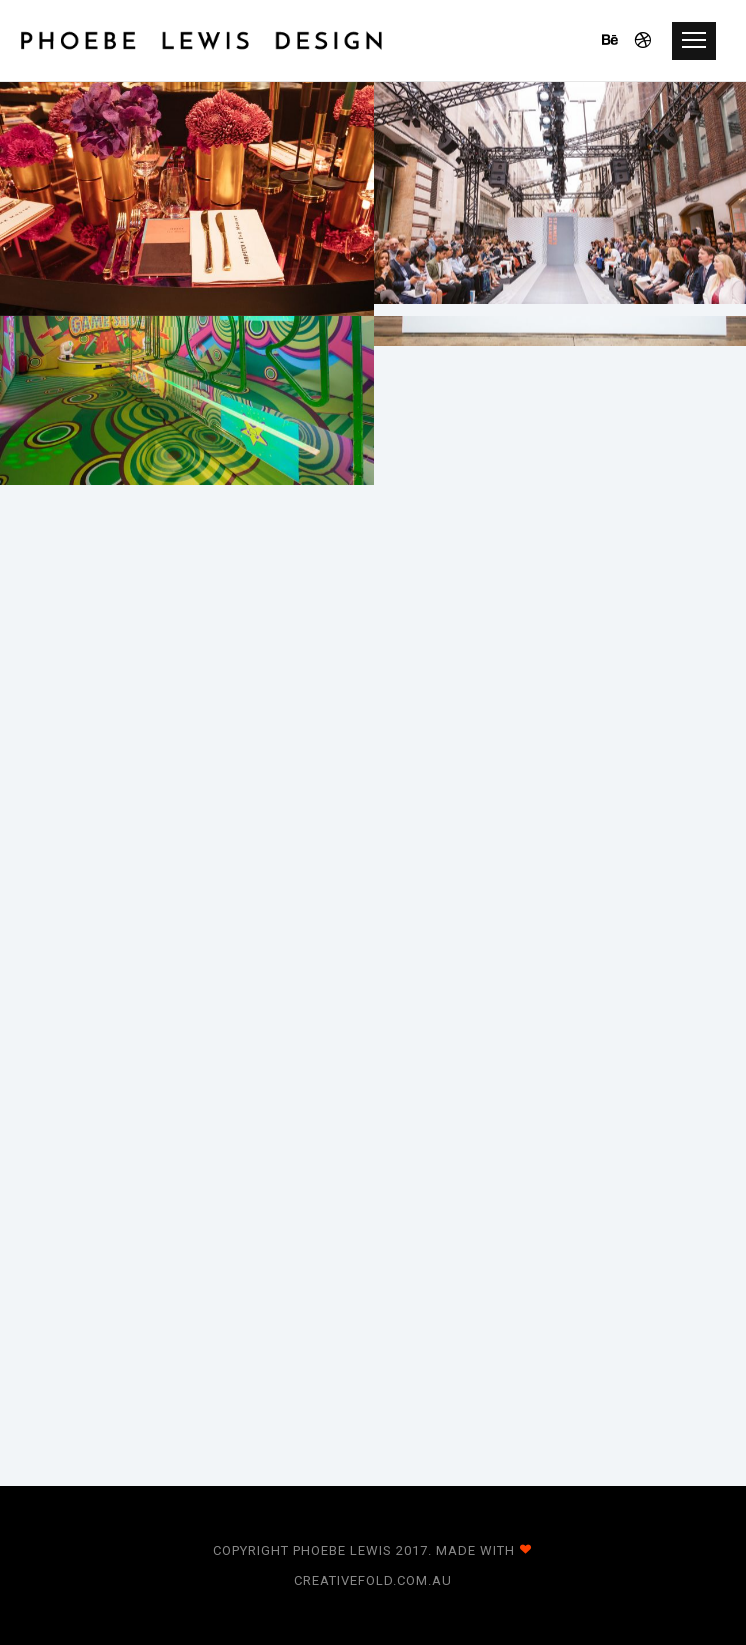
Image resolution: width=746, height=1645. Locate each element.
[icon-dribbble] (644, 40)
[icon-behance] (616, 40)
